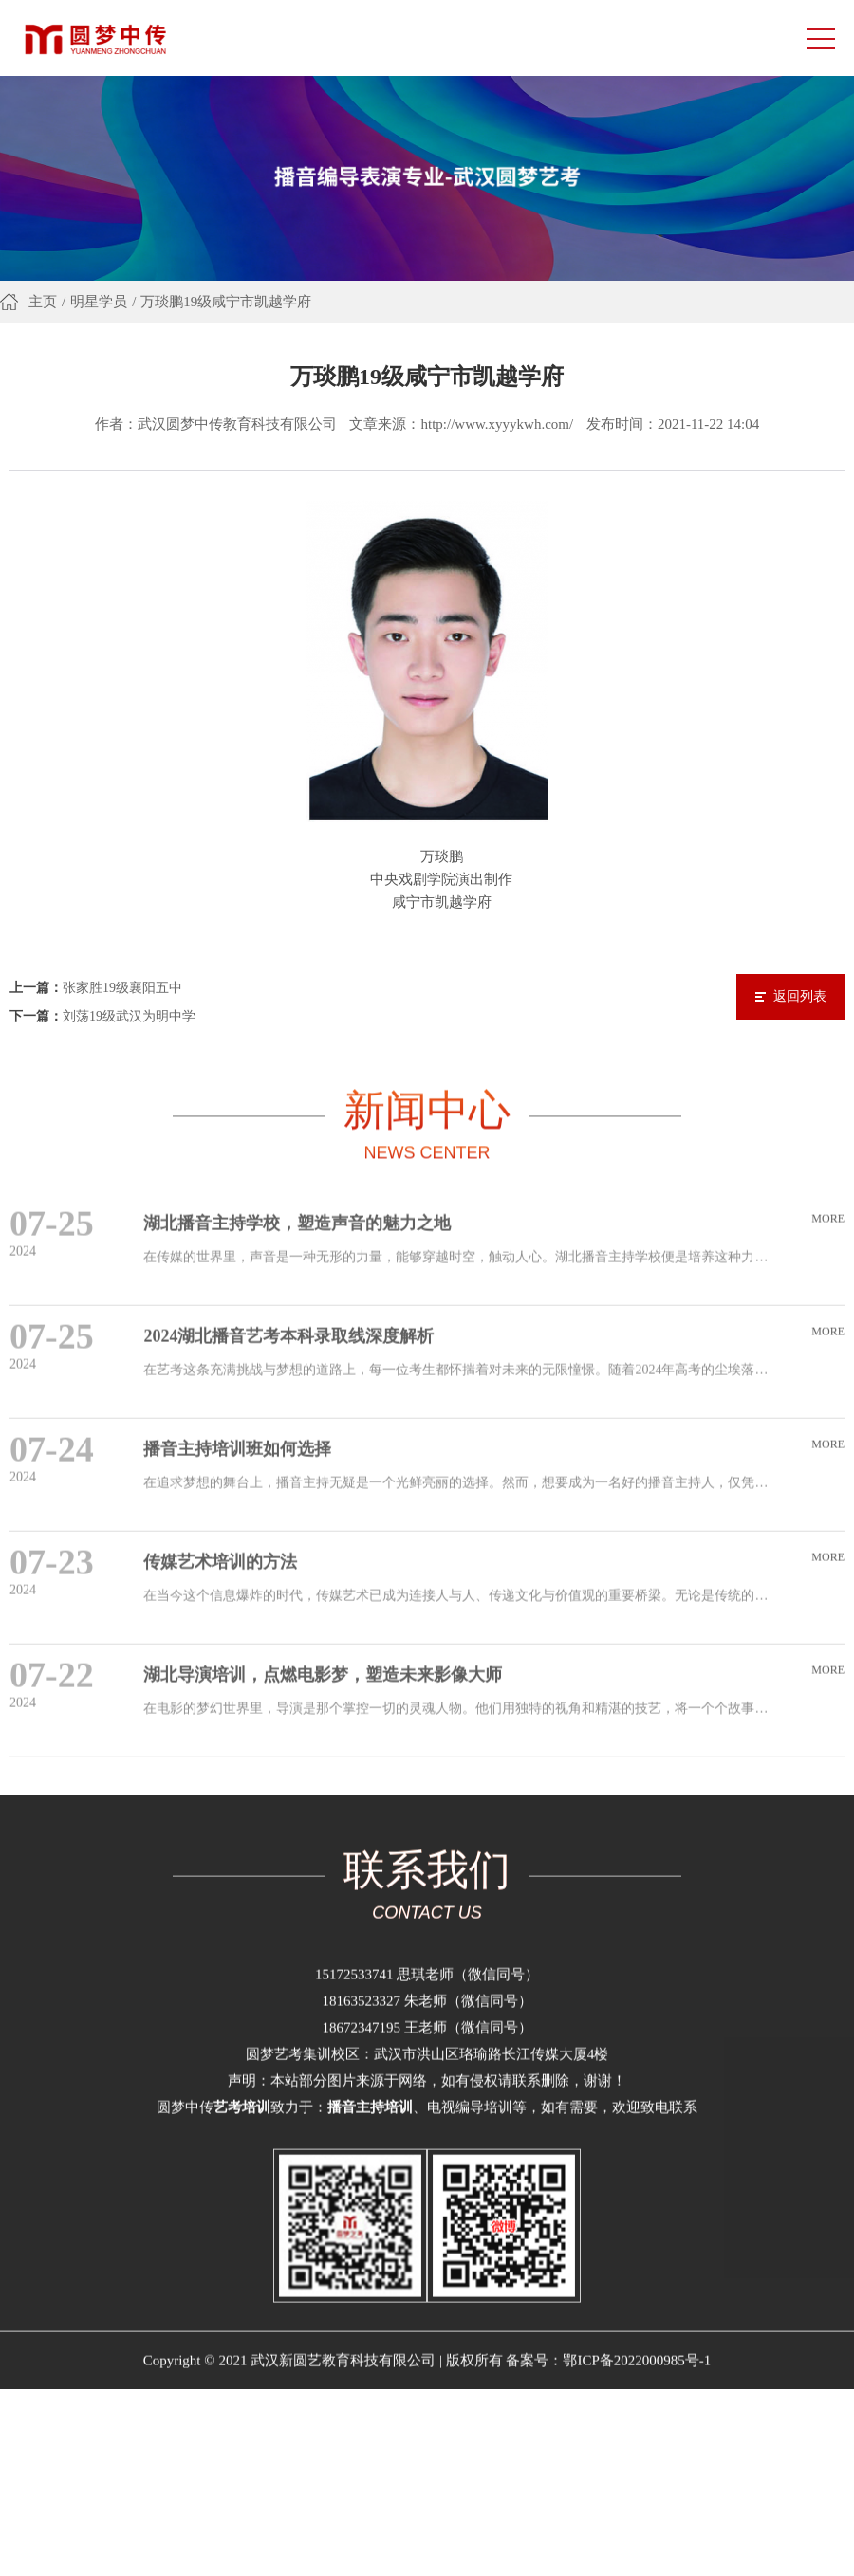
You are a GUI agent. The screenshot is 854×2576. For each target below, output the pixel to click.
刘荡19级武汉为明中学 (129, 1001)
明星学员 (98, 305)
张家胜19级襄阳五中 (122, 973)
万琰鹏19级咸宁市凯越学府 (225, 305)
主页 (42, 305)
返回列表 (799, 981)
